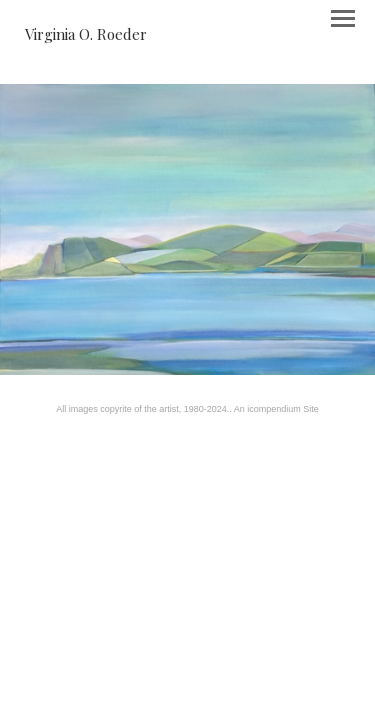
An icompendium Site (276, 409)
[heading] (86, 34)
